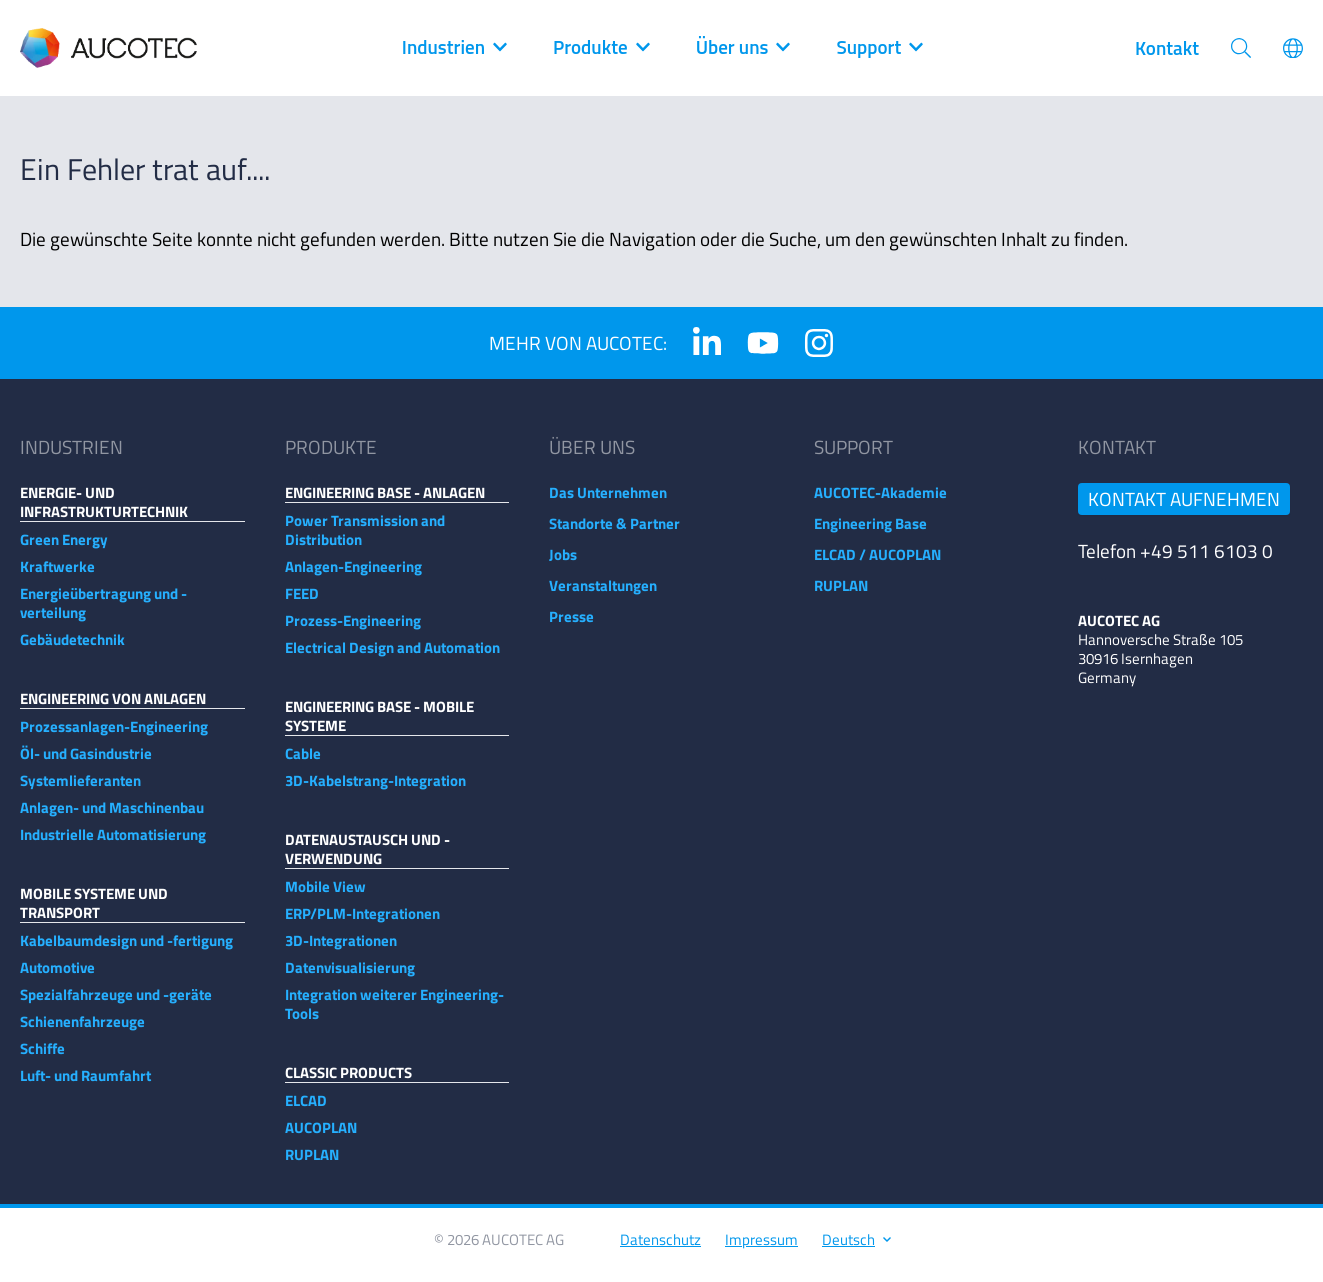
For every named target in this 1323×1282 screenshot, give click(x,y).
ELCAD (306, 1110)
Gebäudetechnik (72, 649)
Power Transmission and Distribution (365, 540)
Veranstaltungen (603, 595)
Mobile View (325, 896)
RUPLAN (312, 1164)
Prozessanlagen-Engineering (114, 736)
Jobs (563, 564)
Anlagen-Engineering (353, 576)
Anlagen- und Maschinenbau (112, 817)
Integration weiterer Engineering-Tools (394, 1014)
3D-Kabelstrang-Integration (375, 790)
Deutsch (855, 1249)
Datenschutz (660, 1249)
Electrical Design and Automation (392, 657)
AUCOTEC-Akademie (880, 502)
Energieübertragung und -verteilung (103, 613)
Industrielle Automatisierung (113, 844)
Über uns (742, 48)
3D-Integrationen (341, 950)
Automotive (57, 977)
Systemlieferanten (80, 790)
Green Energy (64, 549)
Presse (571, 626)
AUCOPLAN (321, 1137)
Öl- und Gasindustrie (86, 763)
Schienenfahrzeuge (82, 1031)
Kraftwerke (57, 576)
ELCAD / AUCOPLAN (877, 564)
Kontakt (1167, 48)
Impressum (761, 1249)
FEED (302, 603)
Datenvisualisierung (350, 977)
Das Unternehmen (608, 502)
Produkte (600, 48)
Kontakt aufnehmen (1184, 508)
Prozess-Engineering (353, 630)
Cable (303, 763)
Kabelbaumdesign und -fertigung (126, 950)
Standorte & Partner (614, 533)
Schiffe (42, 1058)
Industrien (453, 48)
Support (878, 48)
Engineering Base (870, 533)
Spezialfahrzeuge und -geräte (116, 1004)
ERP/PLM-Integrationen (362, 923)
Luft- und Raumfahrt (85, 1085)
